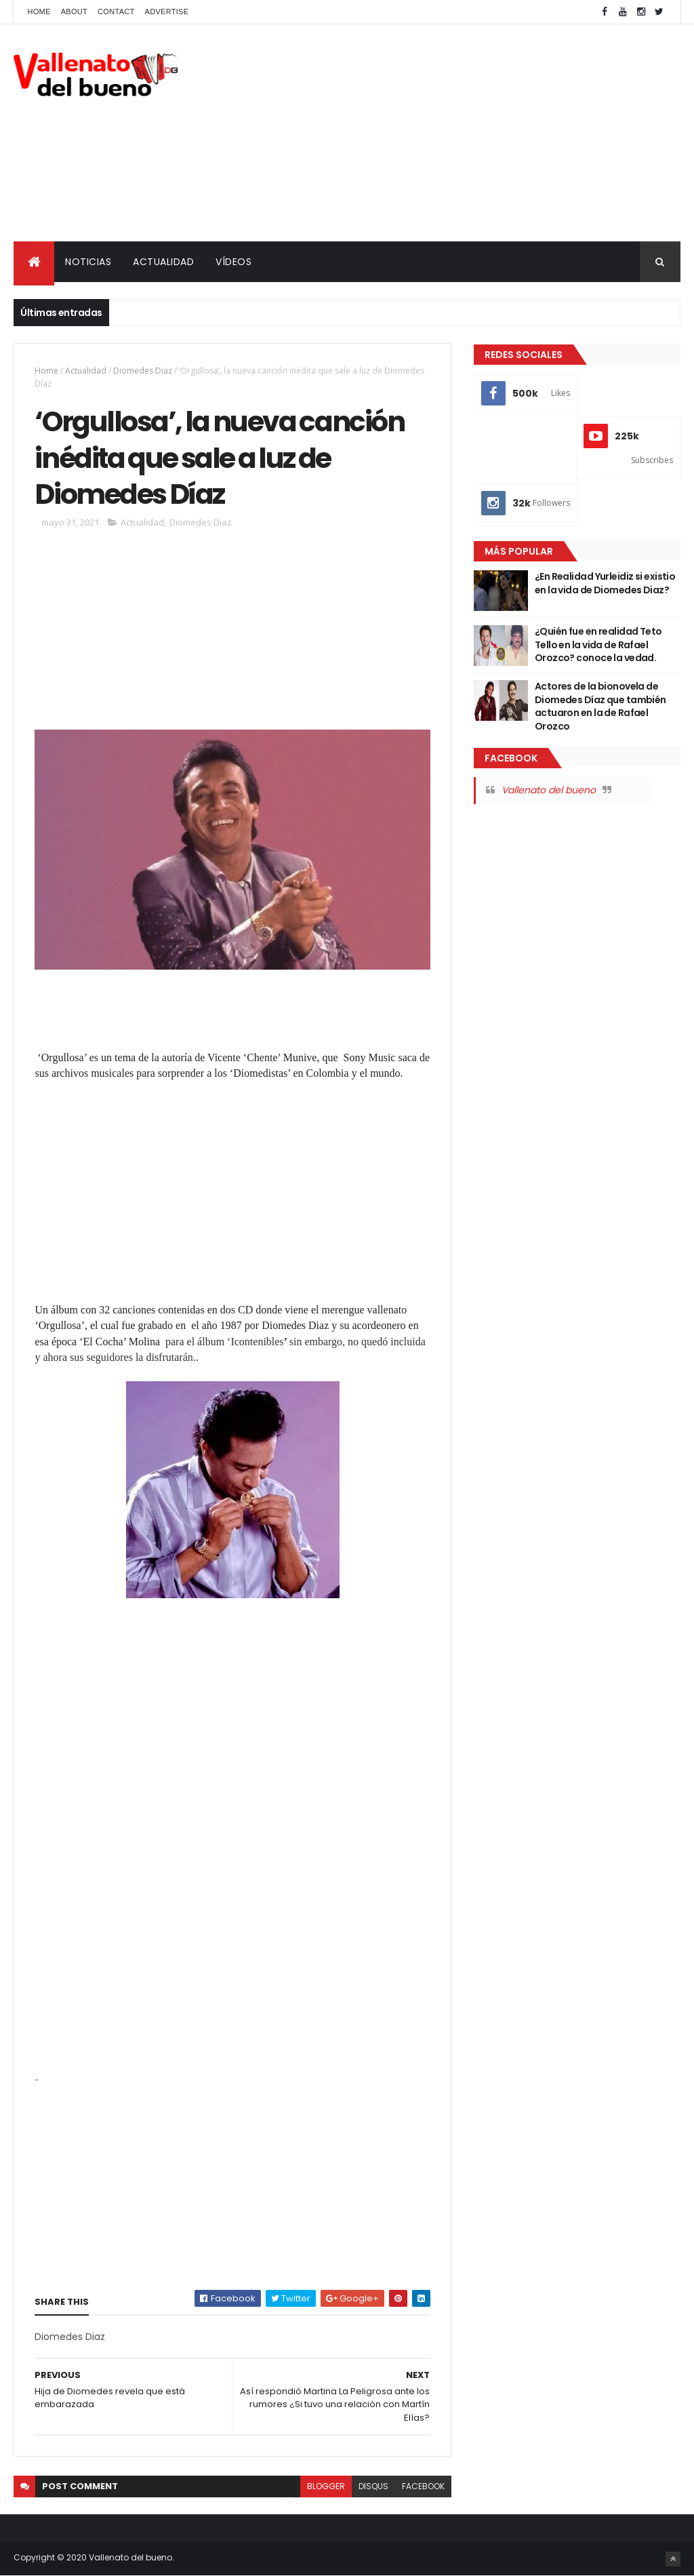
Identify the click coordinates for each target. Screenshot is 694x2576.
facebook (423, 2486)
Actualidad (85, 370)
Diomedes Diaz (142, 370)
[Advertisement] (433, 133)
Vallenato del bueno (549, 790)
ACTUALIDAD (163, 262)
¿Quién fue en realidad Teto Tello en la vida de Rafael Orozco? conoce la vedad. (598, 645)
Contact (116, 11)
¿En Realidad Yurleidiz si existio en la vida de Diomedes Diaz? (605, 583)
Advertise (167, 11)
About (74, 11)
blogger (326, 2486)
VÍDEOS (233, 262)
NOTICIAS (88, 262)
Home (38, 11)
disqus (373, 2486)
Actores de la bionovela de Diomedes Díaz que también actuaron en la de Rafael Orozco (600, 706)
